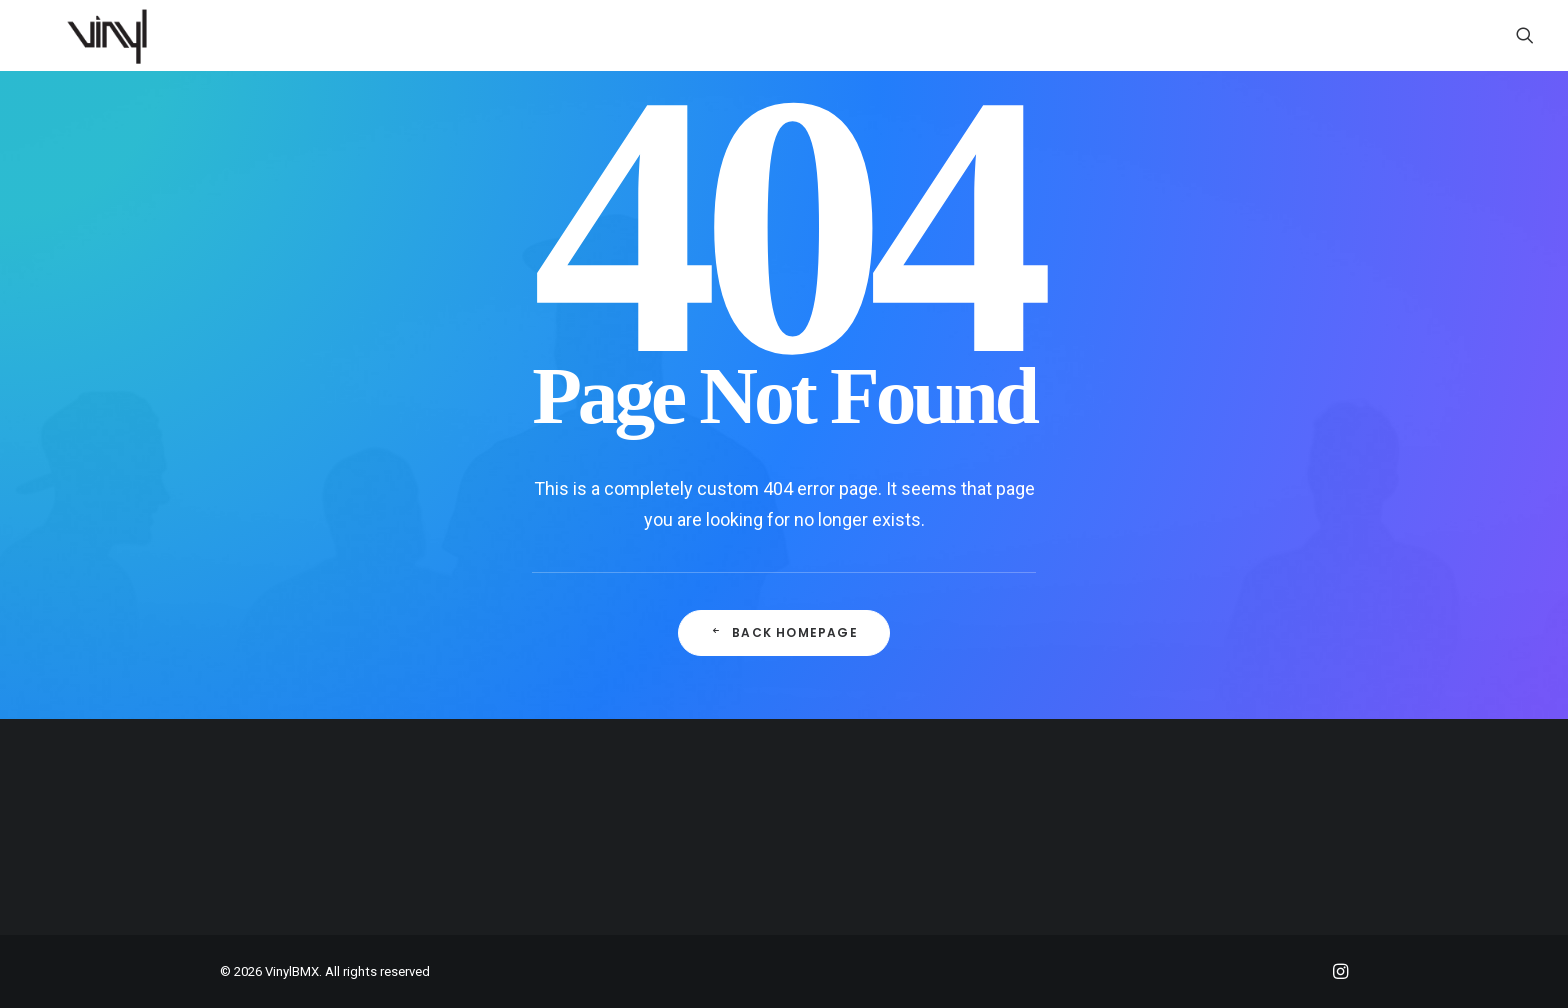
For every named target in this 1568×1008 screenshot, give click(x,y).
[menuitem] (1525, 35)
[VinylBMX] (113, 35)
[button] (1525, 35)
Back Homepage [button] (784, 632)
